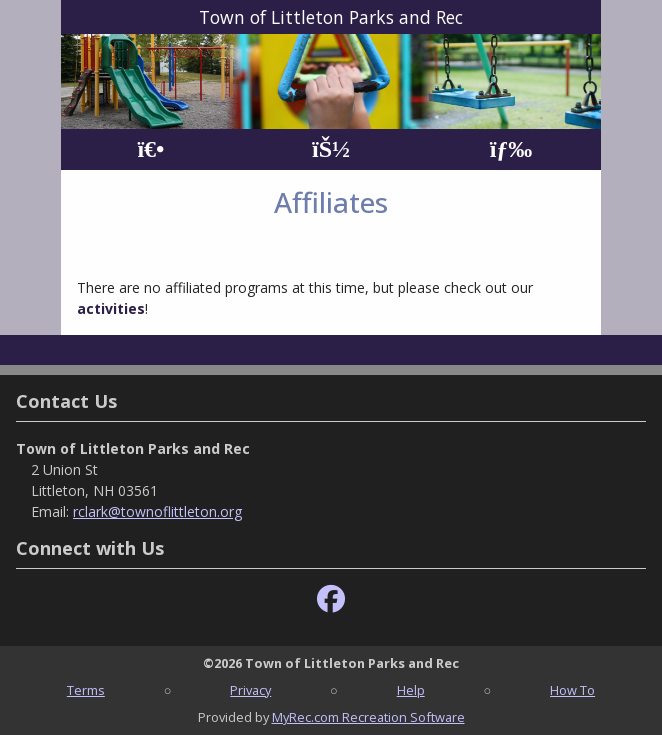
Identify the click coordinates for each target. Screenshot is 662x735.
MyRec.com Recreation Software (368, 717)
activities (111, 308)
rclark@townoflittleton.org (157, 511)
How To (572, 690)
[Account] (331, 149)
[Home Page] (150, 149)
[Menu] (511, 149)
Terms (86, 690)
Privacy (250, 690)
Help (411, 690)
